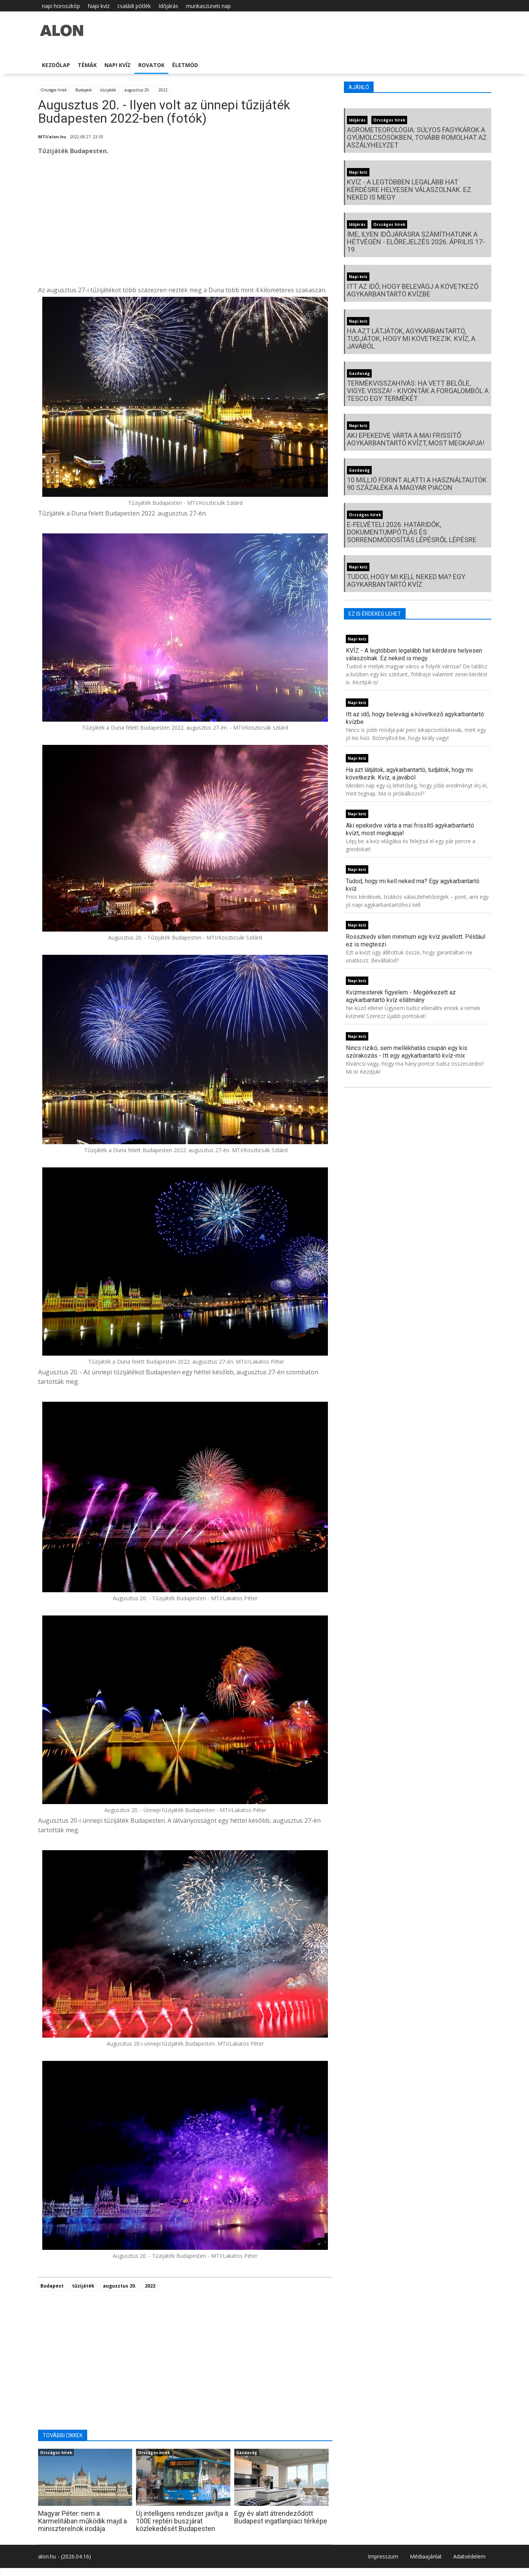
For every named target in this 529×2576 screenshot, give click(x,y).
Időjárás (168, 6)
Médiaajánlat (426, 2556)
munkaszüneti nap (208, 6)
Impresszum (383, 2556)
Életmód (185, 65)
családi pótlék (134, 6)
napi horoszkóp (61, 6)
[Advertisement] (185, 222)
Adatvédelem (469, 2556)
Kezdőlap (56, 65)
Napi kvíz (99, 6)
